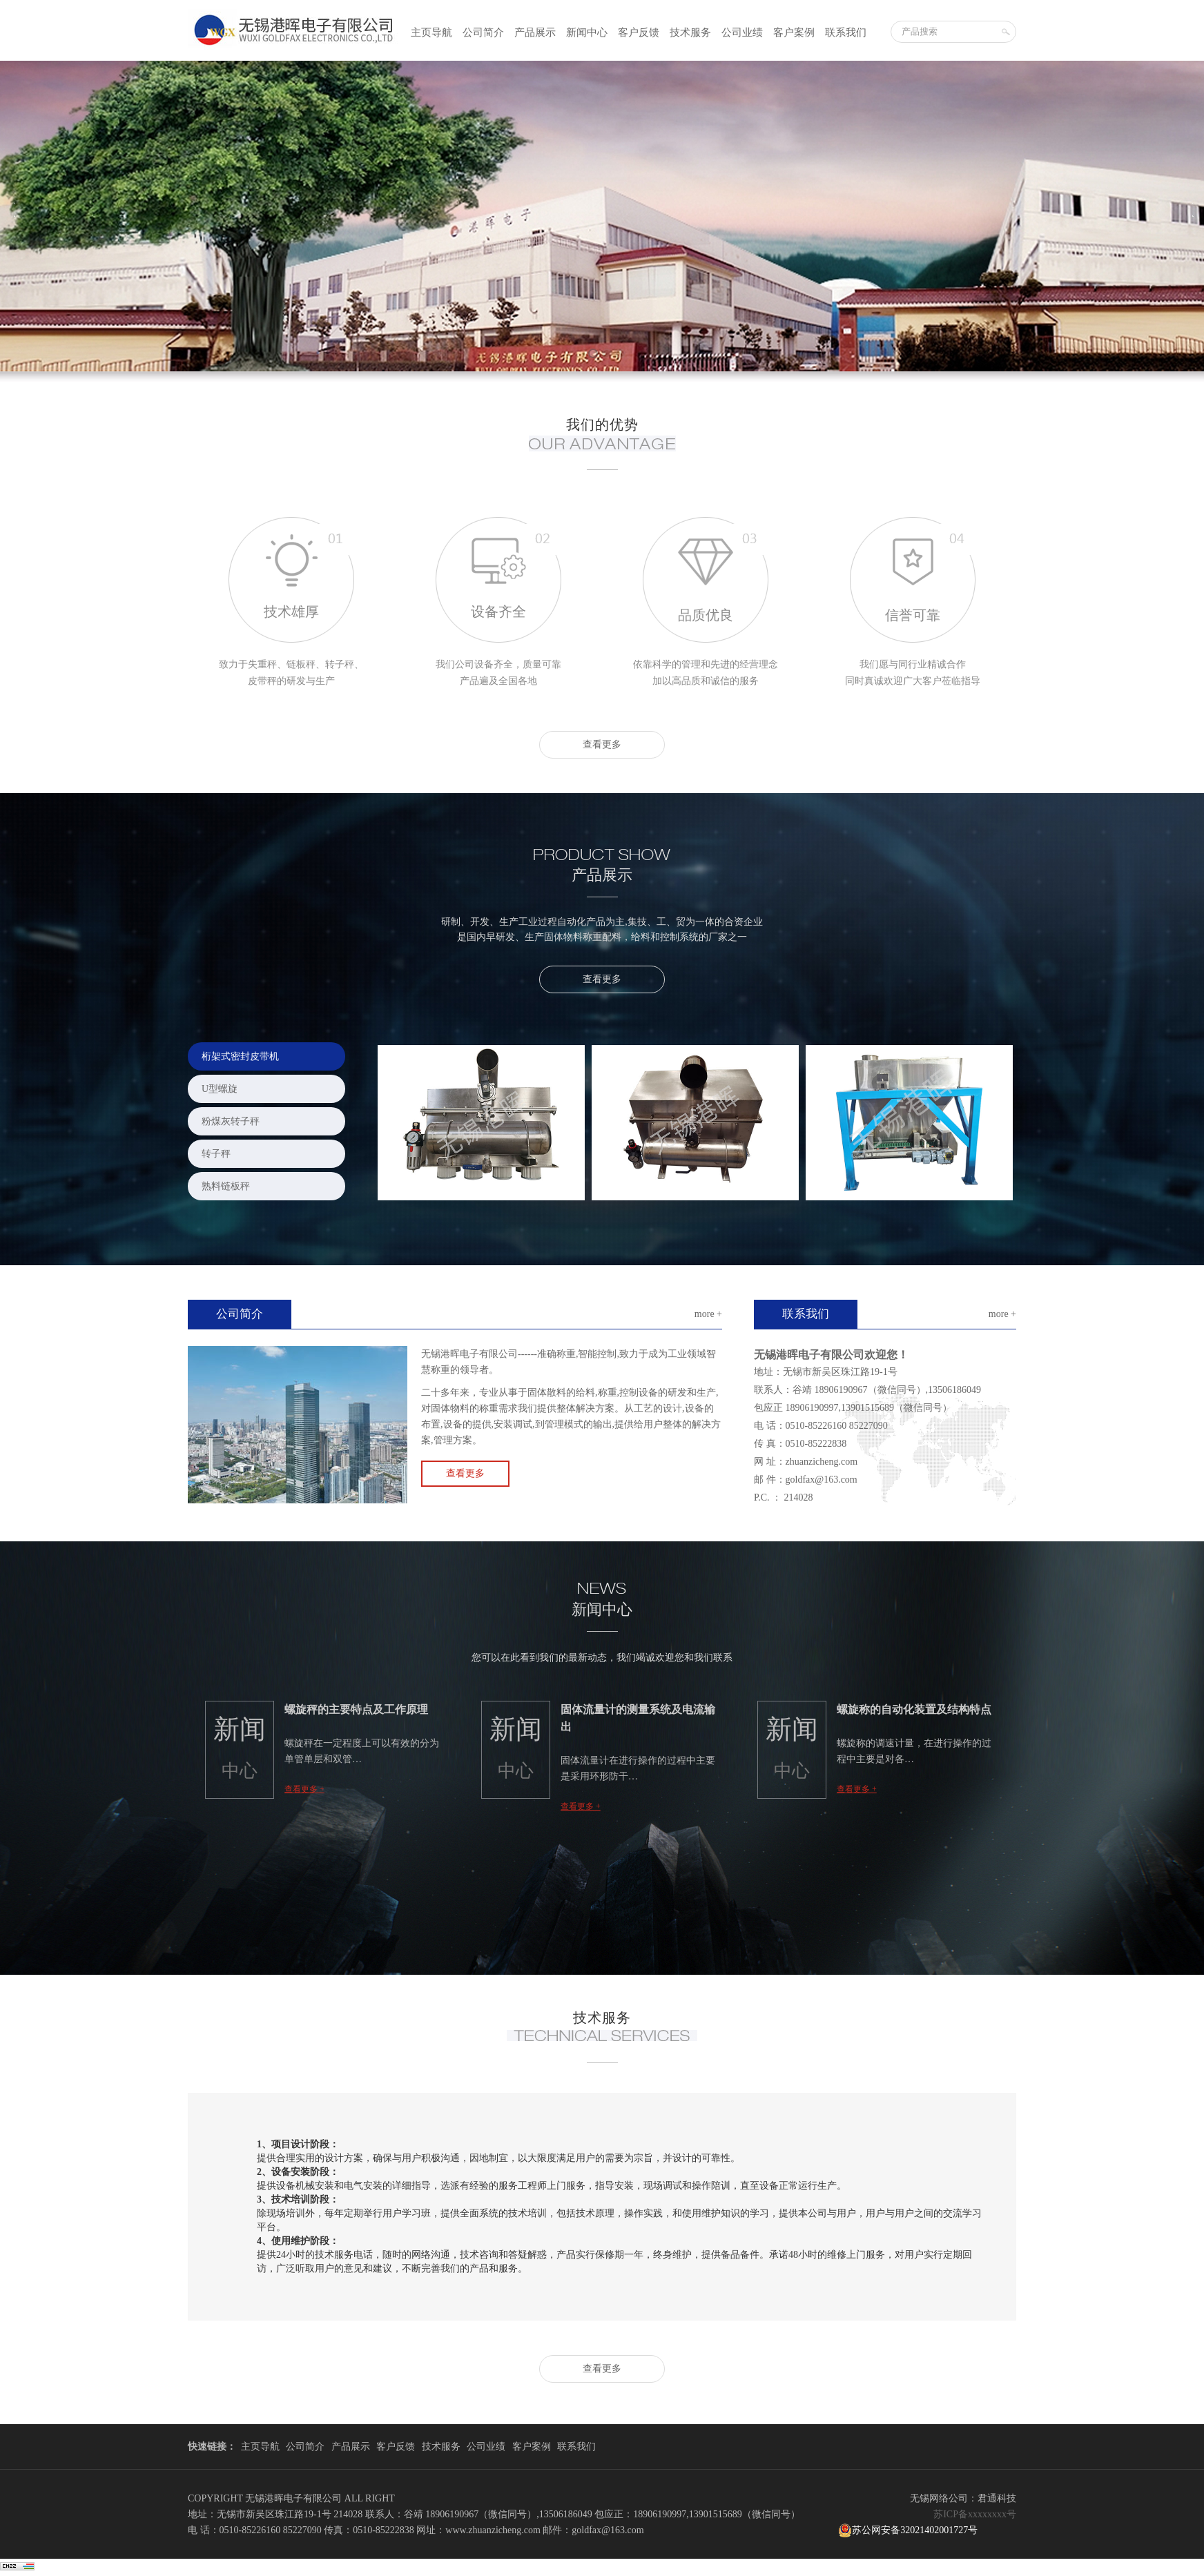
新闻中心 (587, 32)
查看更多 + (304, 1789)
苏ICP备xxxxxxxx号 (974, 2514)
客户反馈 (638, 32)
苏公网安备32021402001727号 (908, 2530)
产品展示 (535, 32)
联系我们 (845, 32)
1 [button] (588, 348)
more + (708, 1314)
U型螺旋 (219, 1089)
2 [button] (602, 348)
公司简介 (483, 32)
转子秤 (216, 1154)
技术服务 (690, 32)
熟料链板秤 (226, 1186)
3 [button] (615, 348)
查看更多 (602, 744)
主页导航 (431, 32)
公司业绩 (742, 32)
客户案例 (794, 32)
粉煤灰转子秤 (231, 1121)
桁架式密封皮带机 (240, 1056)
